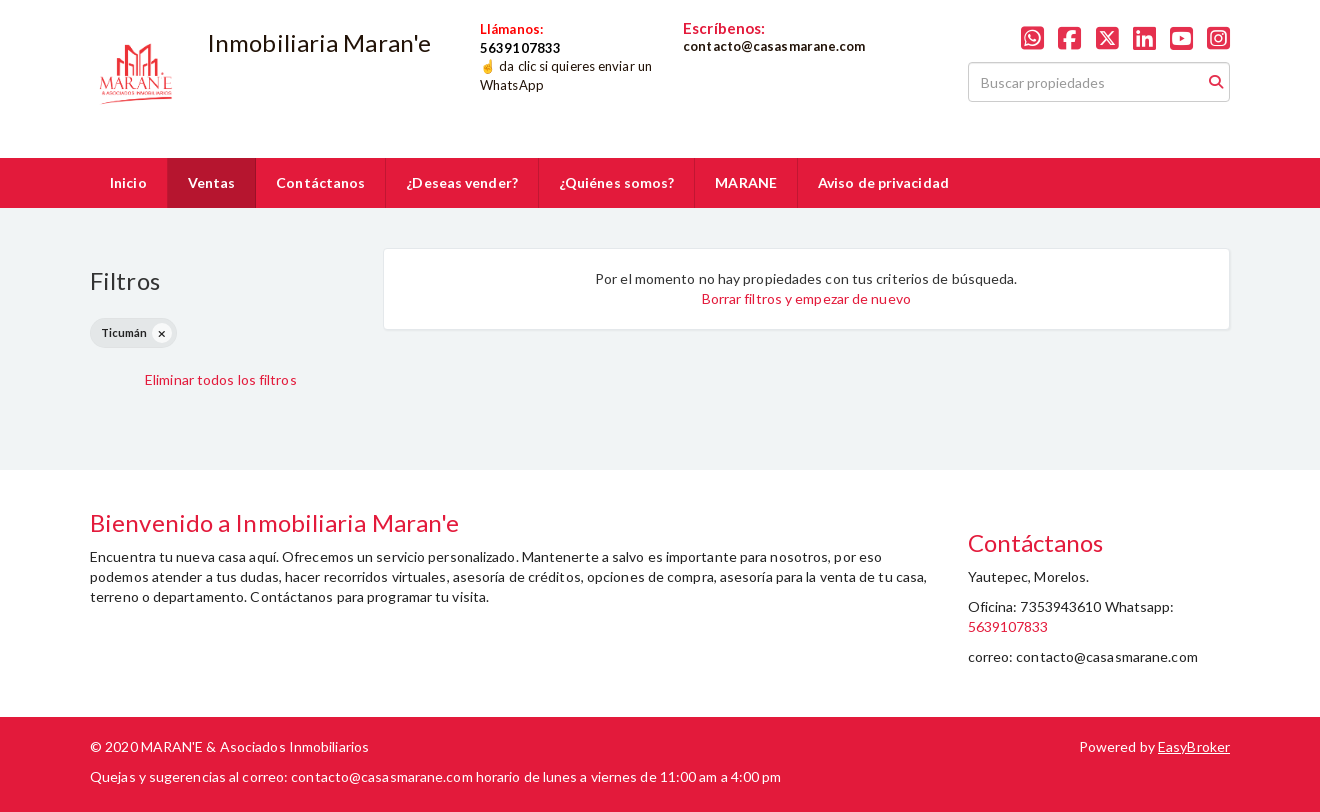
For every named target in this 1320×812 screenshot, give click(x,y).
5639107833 (1008, 626)
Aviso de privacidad (883, 182)
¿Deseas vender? (462, 182)
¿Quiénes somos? (617, 182)
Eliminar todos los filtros (221, 379)
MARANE (746, 182)
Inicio (128, 182)
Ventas (212, 182)
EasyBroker (1194, 746)
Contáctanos (320, 182)
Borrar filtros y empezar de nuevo (806, 298)
